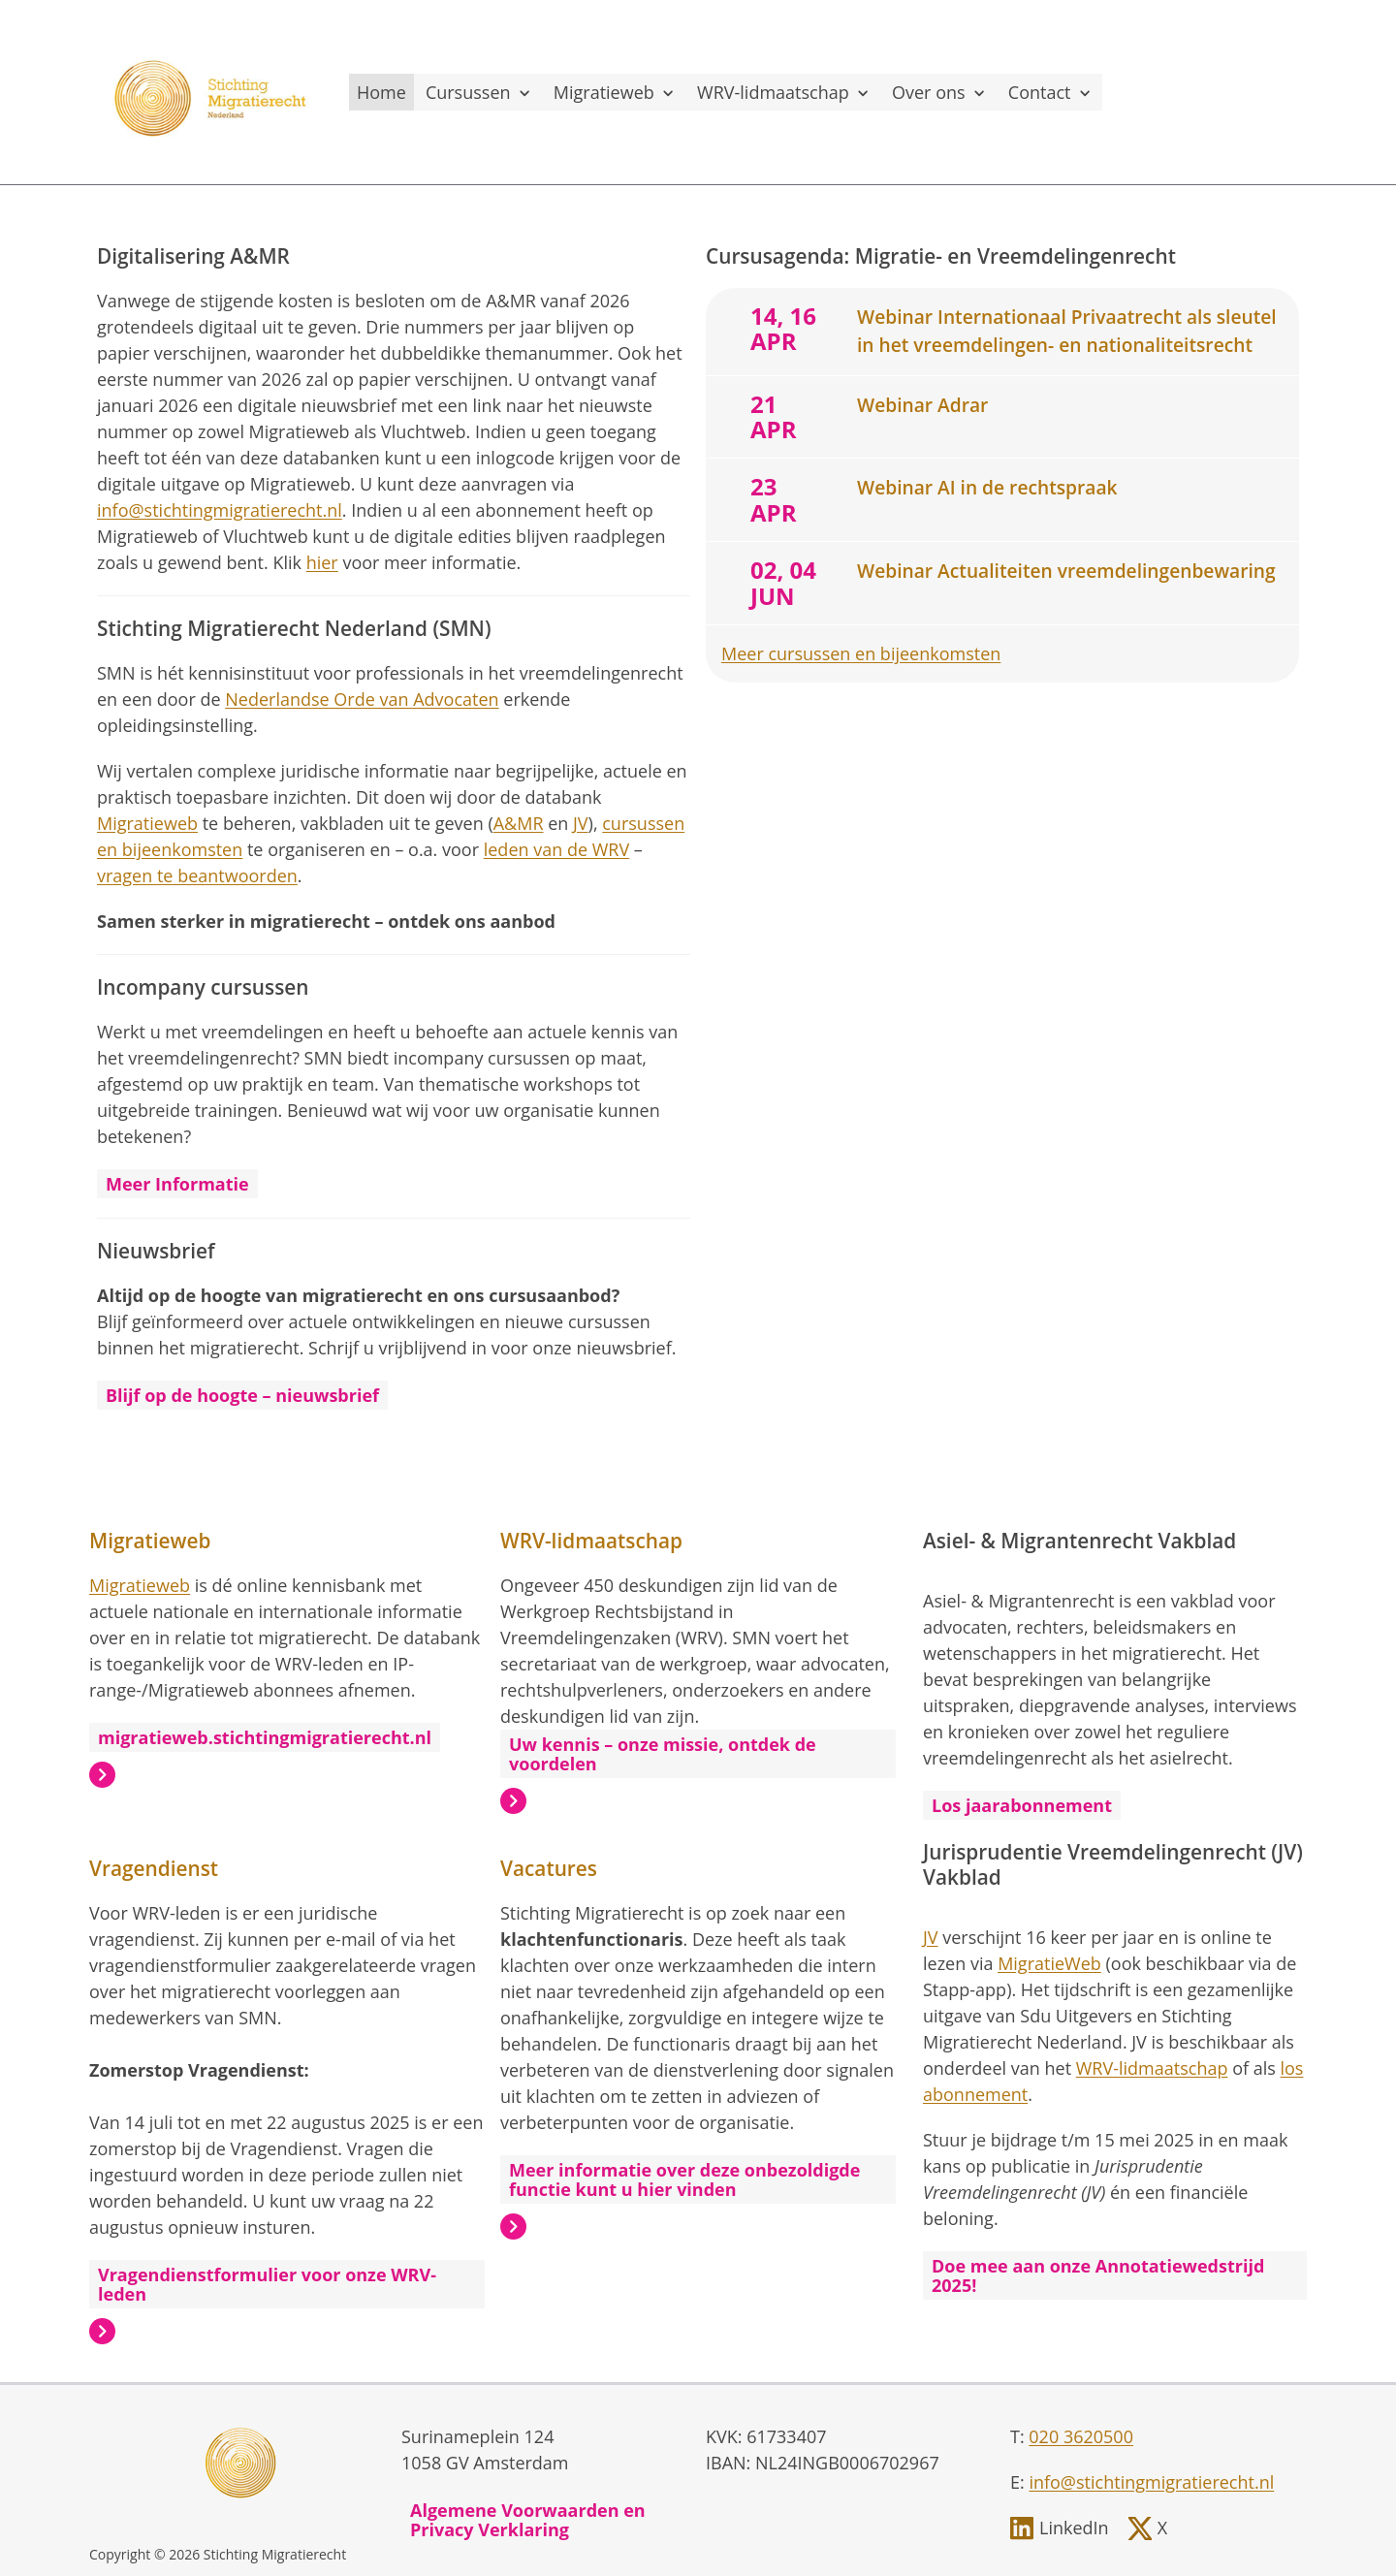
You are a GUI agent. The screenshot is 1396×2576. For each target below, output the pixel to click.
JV (580, 823)
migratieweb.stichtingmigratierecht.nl (264, 1737)
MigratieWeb (1049, 1963)
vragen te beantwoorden (197, 875)
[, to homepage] (213, 92)
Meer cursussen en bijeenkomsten (860, 653)
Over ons (940, 92)
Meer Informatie (177, 1183)
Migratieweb (616, 92)
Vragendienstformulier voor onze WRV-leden (267, 2284)
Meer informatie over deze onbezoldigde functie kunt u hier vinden (684, 2179)
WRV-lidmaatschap (784, 92)
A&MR (518, 823)
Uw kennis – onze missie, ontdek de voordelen (662, 1754)
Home (381, 92)
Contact (1051, 92)
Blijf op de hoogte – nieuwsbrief (242, 1395)
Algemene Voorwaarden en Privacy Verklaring (528, 2519)
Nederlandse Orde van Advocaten (361, 699)
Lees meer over (102, 1775)
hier (322, 562)
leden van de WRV (556, 849)
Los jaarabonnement (1022, 1805)
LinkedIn (1074, 2527)
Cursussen (480, 92)
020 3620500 (1081, 2436)
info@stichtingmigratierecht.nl (219, 510)
